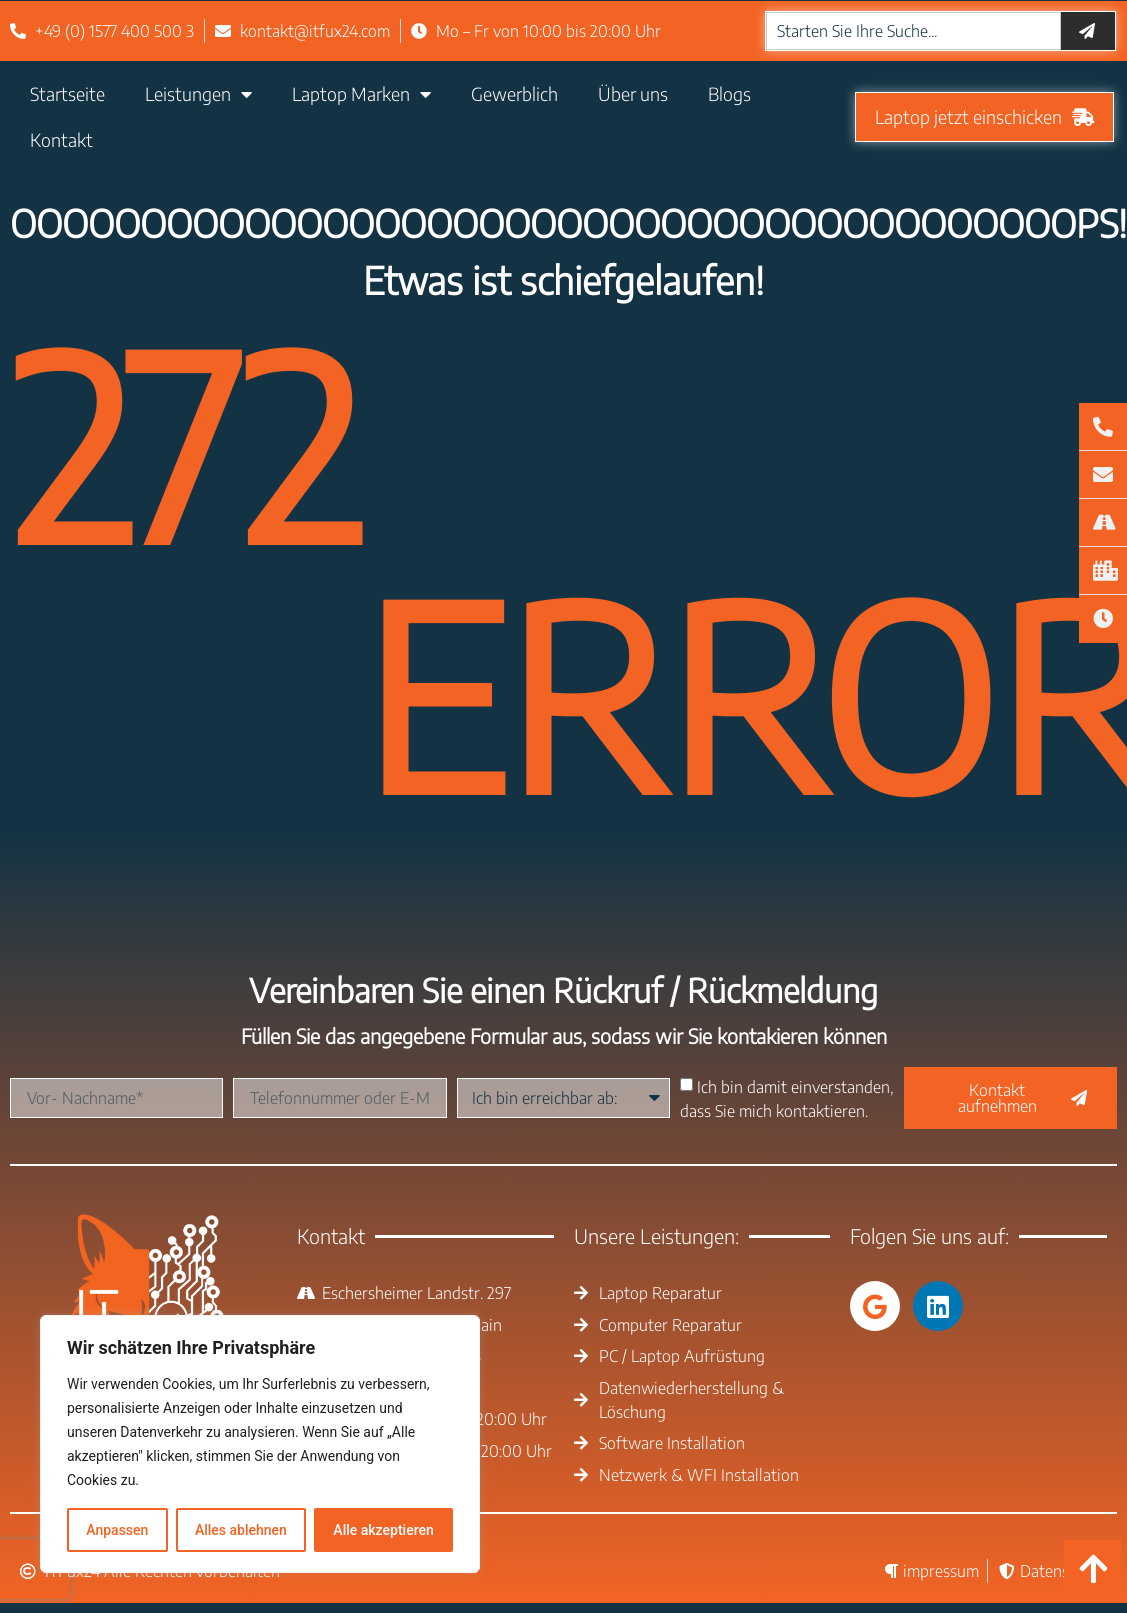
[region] (260, 1444)
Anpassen (117, 1530)
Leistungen (198, 94)
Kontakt (61, 139)
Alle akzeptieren (383, 1530)
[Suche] (1088, 31)
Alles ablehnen (241, 1530)
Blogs (729, 93)
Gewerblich (514, 93)
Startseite (67, 93)
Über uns (633, 93)
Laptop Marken (361, 94)
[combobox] (913, 31)
